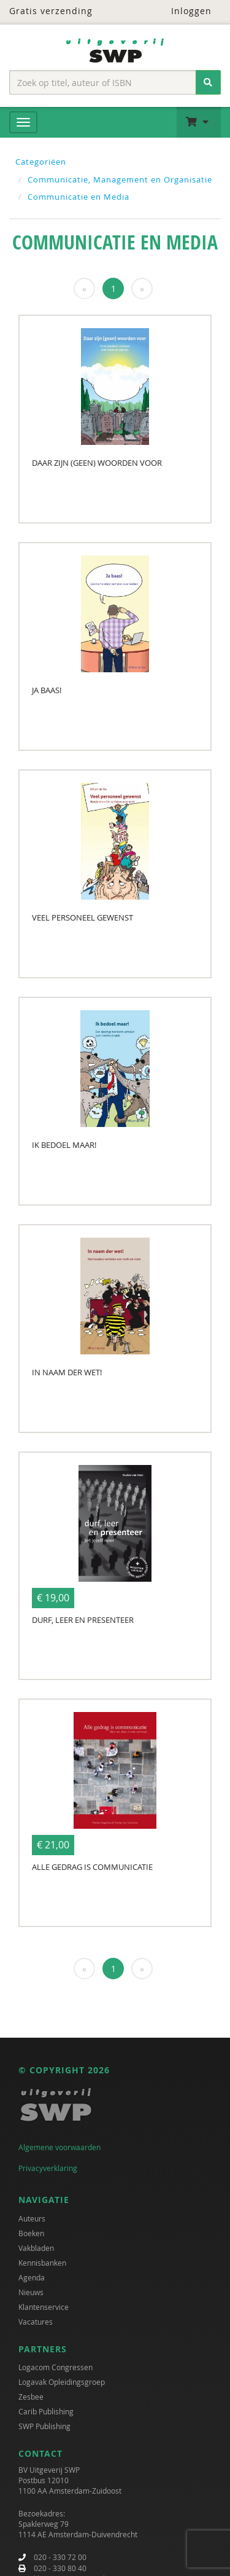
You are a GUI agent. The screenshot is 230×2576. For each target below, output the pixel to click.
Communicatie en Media (78, 196)
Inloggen (184, 11)
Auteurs (31, 2218)
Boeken (31, 2233)
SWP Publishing (44, 2426)
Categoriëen (40, 161)
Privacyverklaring (47, 2168)
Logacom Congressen (55, 2367)
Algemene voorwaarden (59, 2147)
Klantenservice (43, 2307)
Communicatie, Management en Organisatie (120, 179)
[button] (199, 122)
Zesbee (31, 2396)
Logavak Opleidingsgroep (61, 2382)
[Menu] (23, 122)
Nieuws (31, 2292)
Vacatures (35, 2322)
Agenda (31, 2277)
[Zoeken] (208, 82)
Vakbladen (36, 2248)
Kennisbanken (42, 2263)
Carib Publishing (46, 2411)
